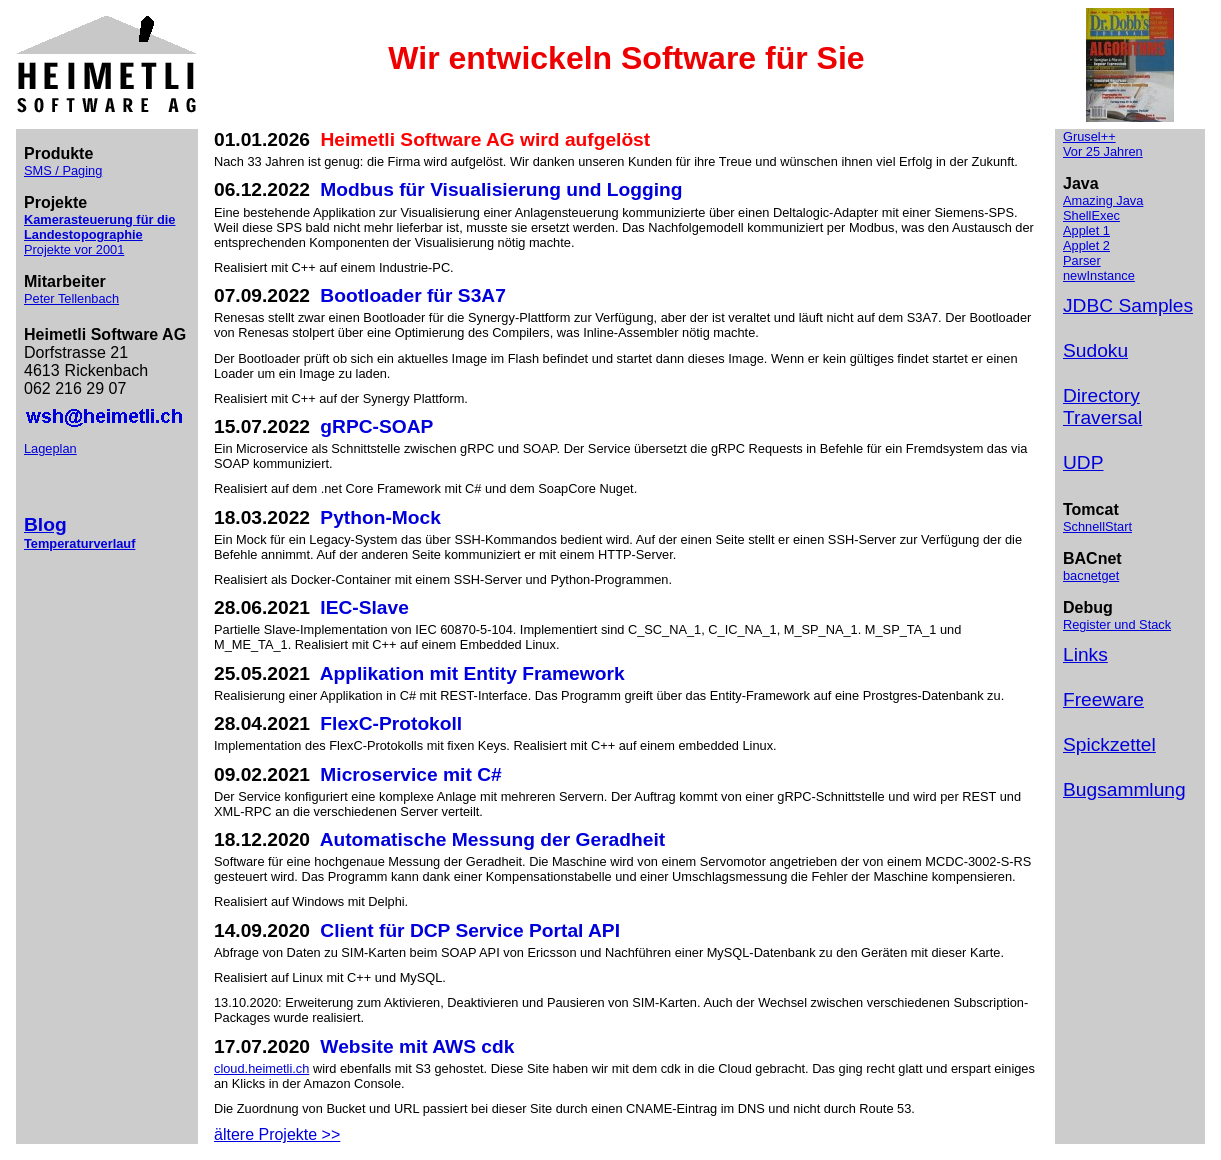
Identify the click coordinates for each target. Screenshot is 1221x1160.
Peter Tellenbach (71, 298)
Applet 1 (1086, 230)
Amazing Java (1103, 200)
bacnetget (1091, 575)
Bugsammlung (1124, 789)
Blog (45, 524)
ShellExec (1091, 215)
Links (1085, 654)
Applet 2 (1086, 245)
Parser (1082, 260)
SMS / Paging (63, 170)
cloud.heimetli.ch (261, 1068)
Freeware (1103, 699)
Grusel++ (1089, 136)
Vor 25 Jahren (1103, 151)
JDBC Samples (1128, 305)
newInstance (1099, 275)
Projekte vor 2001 (74, 249)
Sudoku (1095, 350)
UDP (1083, 462)
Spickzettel (1109, 744)
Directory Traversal (1102, 406)
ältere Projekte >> (277, 1134)
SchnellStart (1097, 526)
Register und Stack (1117, 624)
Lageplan (50, 448)
